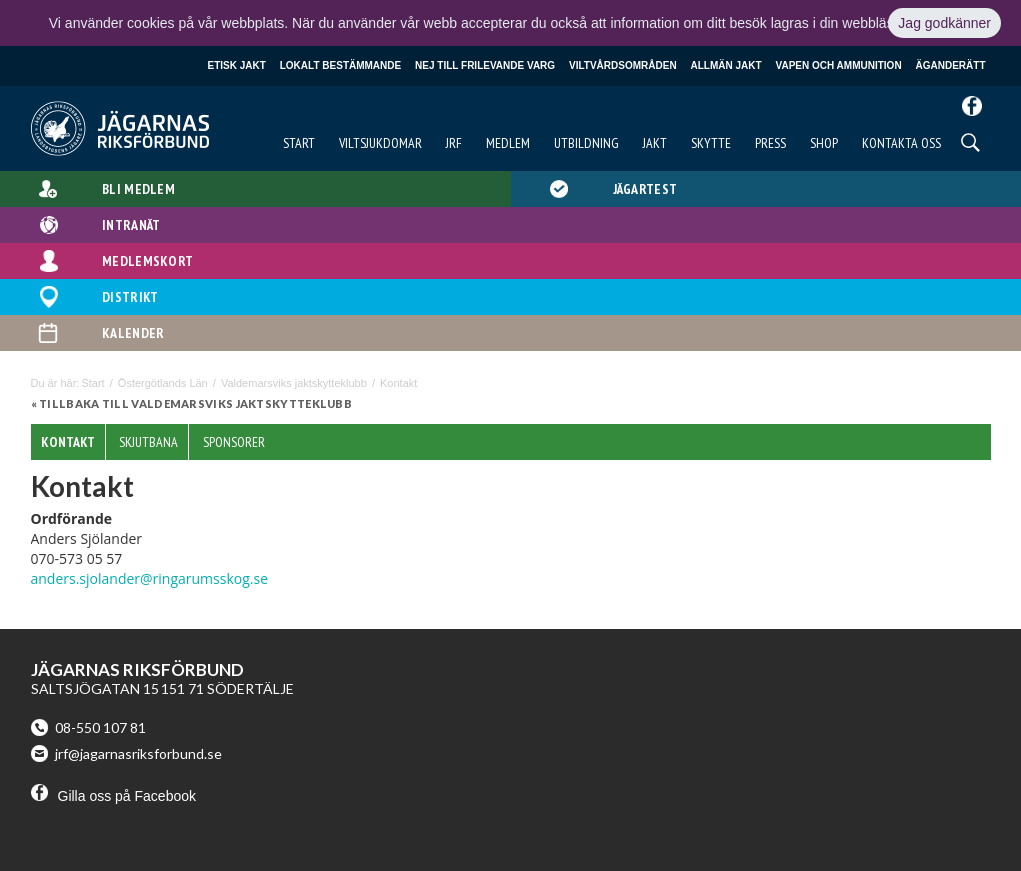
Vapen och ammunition (839, 65)
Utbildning (586, 143)
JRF (454, 143)
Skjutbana (148, 442)
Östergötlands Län (163, 383)
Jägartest (645, 189)
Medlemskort (147, 261)
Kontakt (68, 442)
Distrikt (130, 297)
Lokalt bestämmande (340, 65)
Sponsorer (234, 442)
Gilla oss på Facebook (114, 796)
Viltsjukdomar (380, 143)
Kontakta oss (901, 143)
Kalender (133, 333)
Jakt (655, 143)
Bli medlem (138, 189)
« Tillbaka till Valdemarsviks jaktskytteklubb (192, 403)
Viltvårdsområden (623, 65)
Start (299, 143)
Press (770, 143)
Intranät (131, 225)
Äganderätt (951, 65)
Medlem (508, 143)
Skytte (711, 143)
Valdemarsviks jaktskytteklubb (294, 383)
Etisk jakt (237, 65)
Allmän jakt (726, 65)
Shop (824, 143)
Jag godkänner (944, 23)
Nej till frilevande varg (485, 65)
